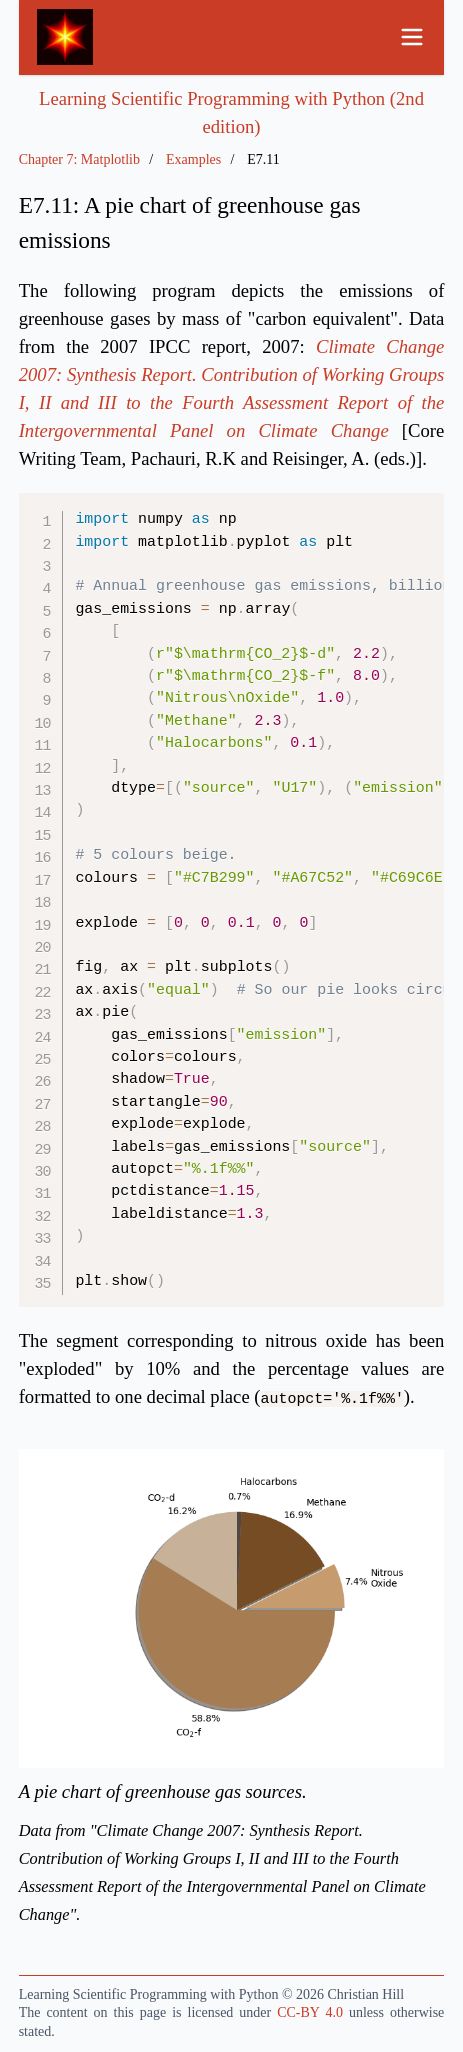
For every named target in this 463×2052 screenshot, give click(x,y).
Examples (193, 159)
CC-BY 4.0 (310, 2012)
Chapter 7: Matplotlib (79, 159)
